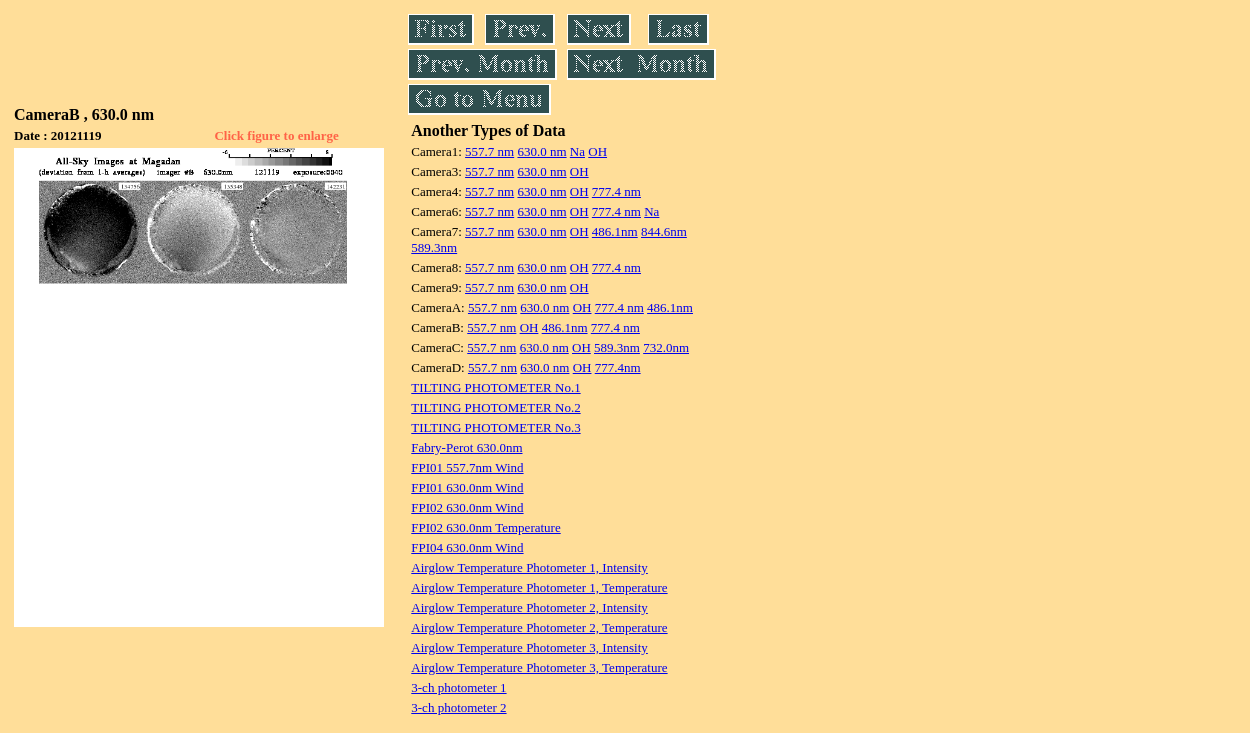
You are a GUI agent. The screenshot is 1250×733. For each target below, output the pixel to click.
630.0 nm (541, 151)
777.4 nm (616, 191)
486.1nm (615, 231)
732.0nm (666, 347)
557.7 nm (489, 151)
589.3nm (434, 247)
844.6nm (664, 231)
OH (597, 151)
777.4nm (618, 367)
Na (577, 151)
